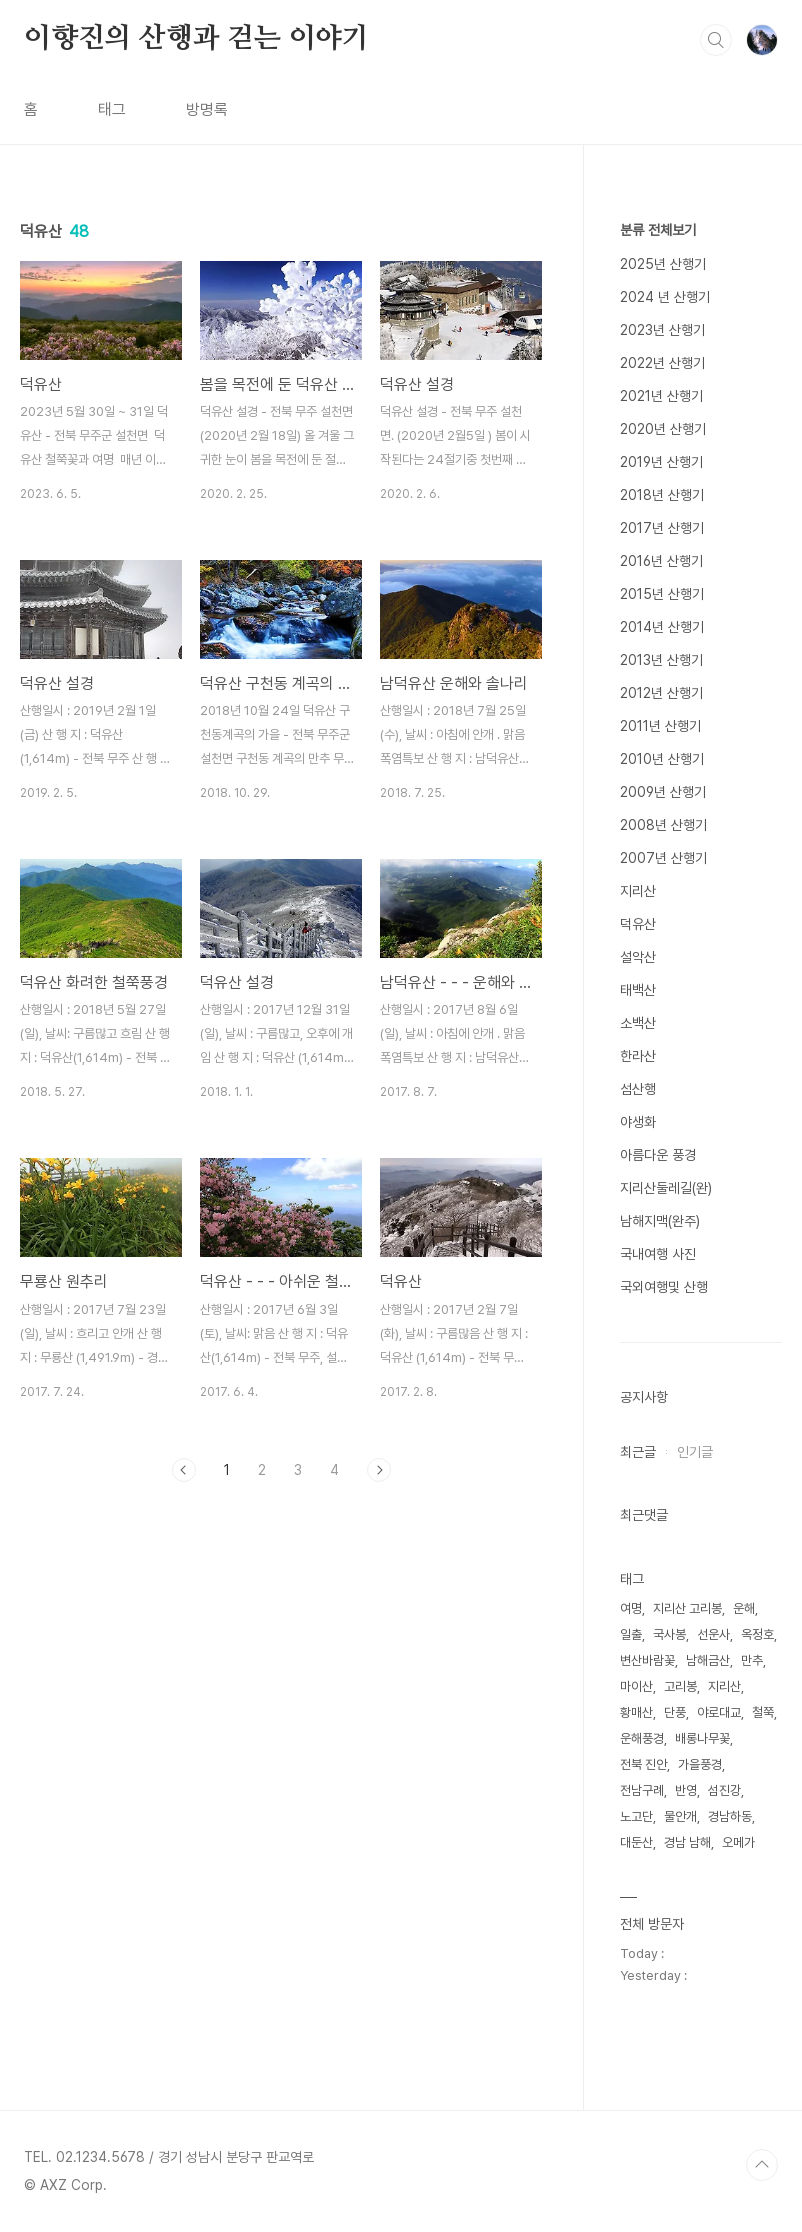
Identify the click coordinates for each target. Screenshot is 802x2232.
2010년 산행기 (662, 759)
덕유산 (638, 924)
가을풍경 (700, 1764)
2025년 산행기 (663, 264)
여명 (631, 1608)
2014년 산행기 (662, 627)
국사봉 (669, 1634)
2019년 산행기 (661, 462)
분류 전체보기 (658, 230)
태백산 (638, 990)
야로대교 (719, 1712)
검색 (716, 40)
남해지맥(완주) (660, 1221)
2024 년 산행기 (665, 297)
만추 (752, 1660)
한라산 (638, 1056)
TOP (762, 2165)
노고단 (636, 1816)
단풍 (675, 1712)
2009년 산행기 (663, 792)
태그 (112, 109)
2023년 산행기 (662, 330)
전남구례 (642, 1790)
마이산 (636, 1686)
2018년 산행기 (662, 495)
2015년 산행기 (662, 594)
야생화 (638, 1122)
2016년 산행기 (661, 561)
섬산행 (638, 1089)
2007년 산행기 (663, 858)
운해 (744, 1608)
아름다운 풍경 (658, 1155)
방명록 (207, 109)
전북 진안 (643, 1764)
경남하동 (730, 1816)
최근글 (638, 1452)
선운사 (713, 1634)
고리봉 (680, 1686)
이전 (184, 1470)
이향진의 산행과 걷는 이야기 (196, 39)
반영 (686, 1790)
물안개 (680, 1816)
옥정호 (757, 1634)
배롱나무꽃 (702, 1738)
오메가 (738, 1842)
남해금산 (708, 1660)
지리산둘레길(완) (666, 1188)
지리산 (638, 891)
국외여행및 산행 (664, 1287)
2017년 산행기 (662, 528)
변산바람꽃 (647, 1660)
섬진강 (724, 1790)
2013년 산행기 (661, 660)
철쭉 (763, 1712)
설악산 (638, 957)
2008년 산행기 (663, 825)
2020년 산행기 (663, 429)
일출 (631, 1634)
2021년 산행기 (661, 396)
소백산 (638, 1023)
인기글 (695, 1452)
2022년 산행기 (662, 363)
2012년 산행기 (661, 693)
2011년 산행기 (660, 726)
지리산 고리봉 (687, 1608)
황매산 (636, 1712)
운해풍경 (642, 1738)
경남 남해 (687, 1842)
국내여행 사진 (658, 1254)
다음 (379, 1470)
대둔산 (636, 1842)
